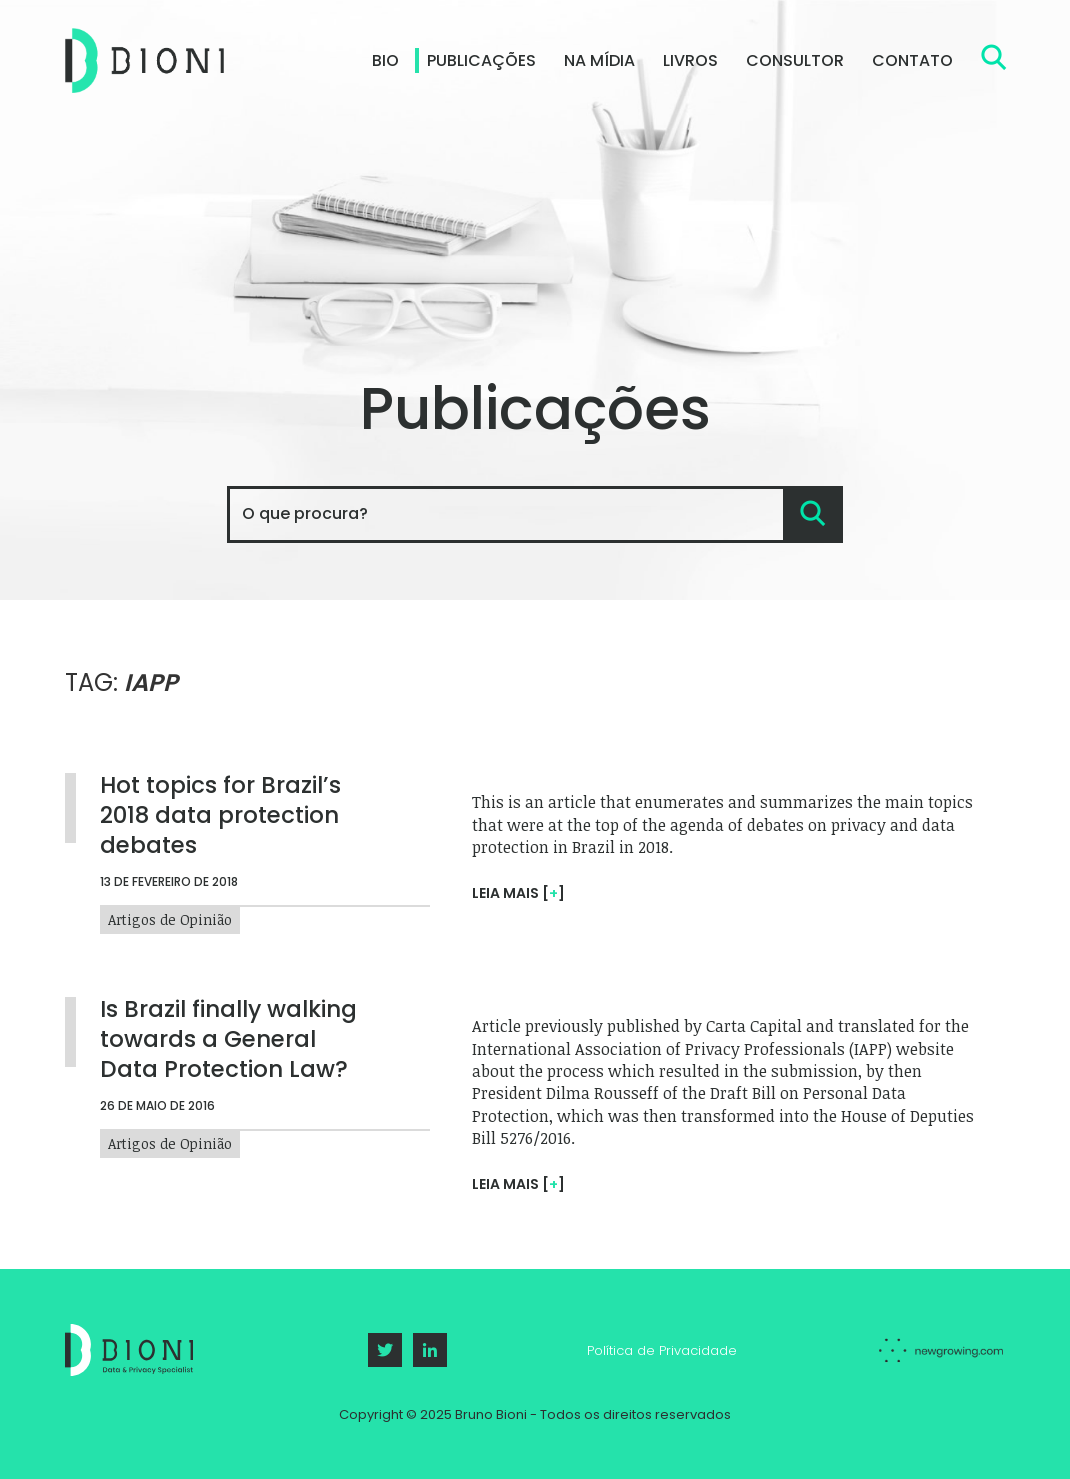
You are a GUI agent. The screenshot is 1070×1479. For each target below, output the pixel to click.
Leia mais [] (518, 1184)
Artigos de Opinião (170, 1141)
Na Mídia (599, 60)
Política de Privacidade (662, 1350)
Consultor (795, 60)
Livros (690, 60)
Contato (912, 60)
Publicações (481, 60)
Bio (385, 60)
